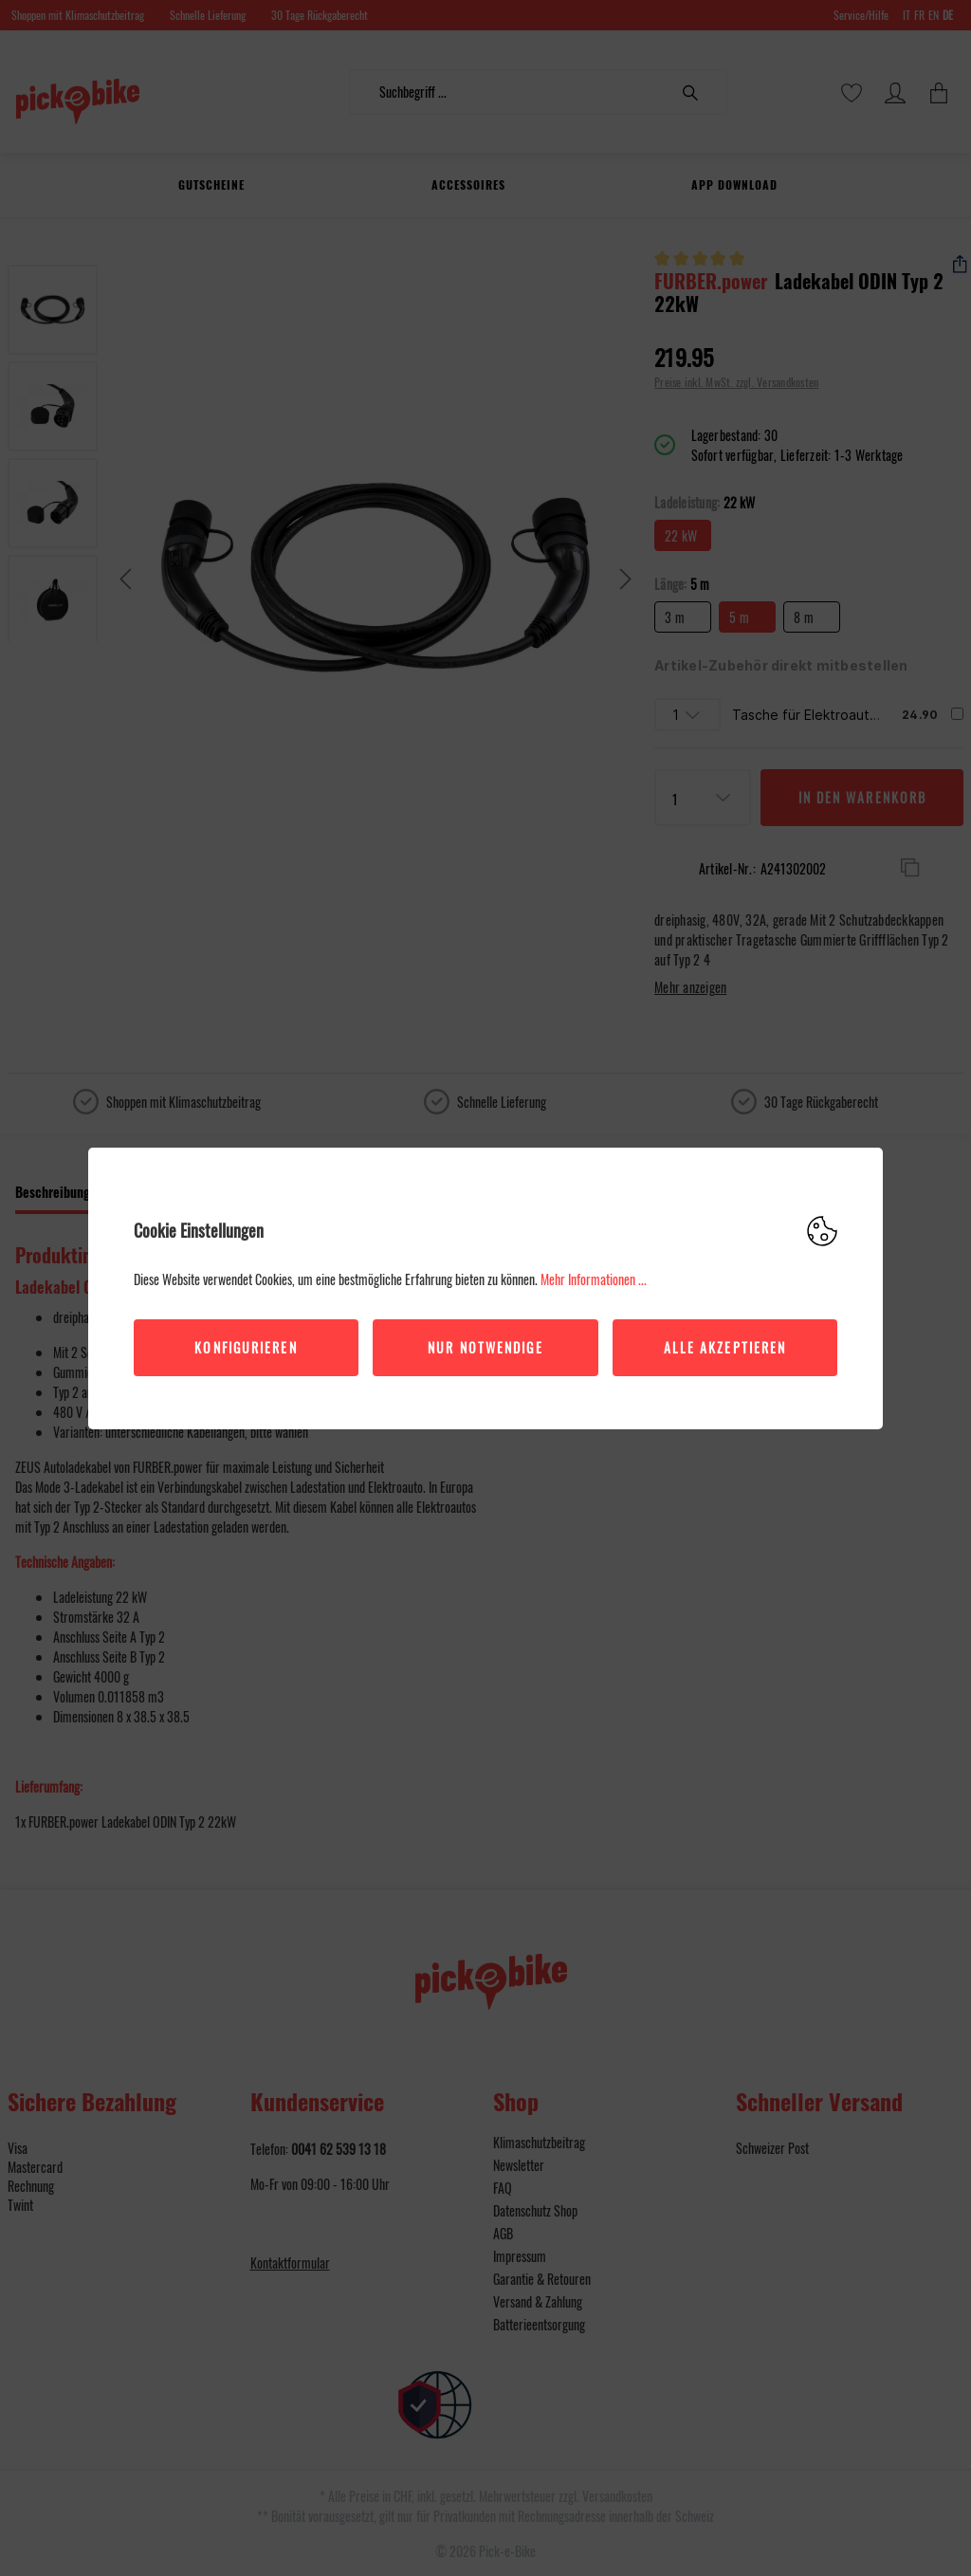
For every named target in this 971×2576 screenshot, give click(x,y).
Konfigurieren (245, 1347)
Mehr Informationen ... (593, 1279)
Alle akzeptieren (725, 1347)
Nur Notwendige (485, 1347)
